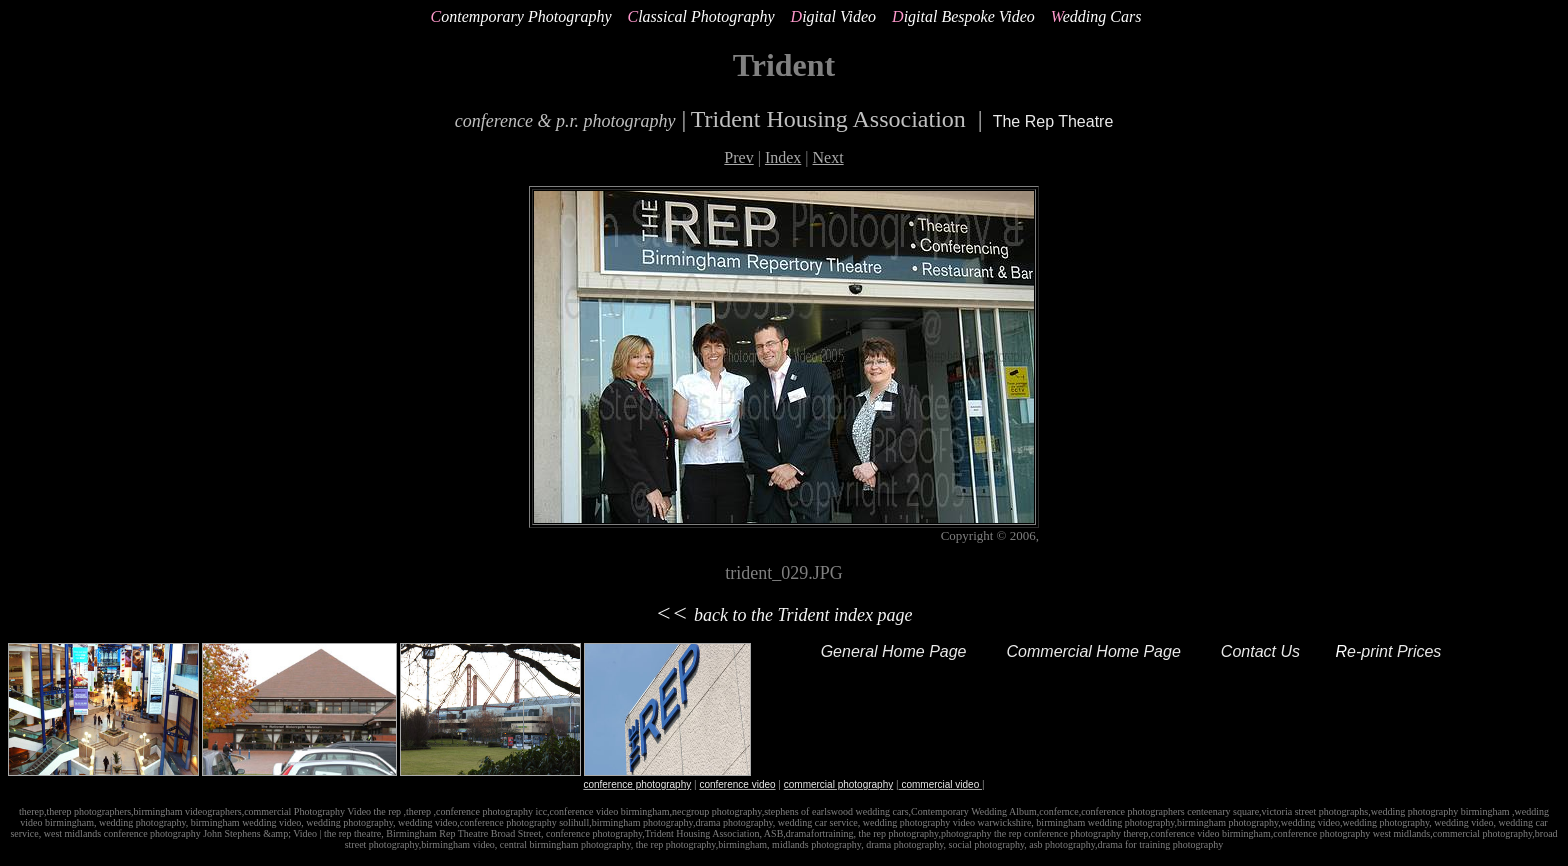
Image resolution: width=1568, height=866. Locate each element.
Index (783, 157)
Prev (738, 157)
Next (828, 157)
